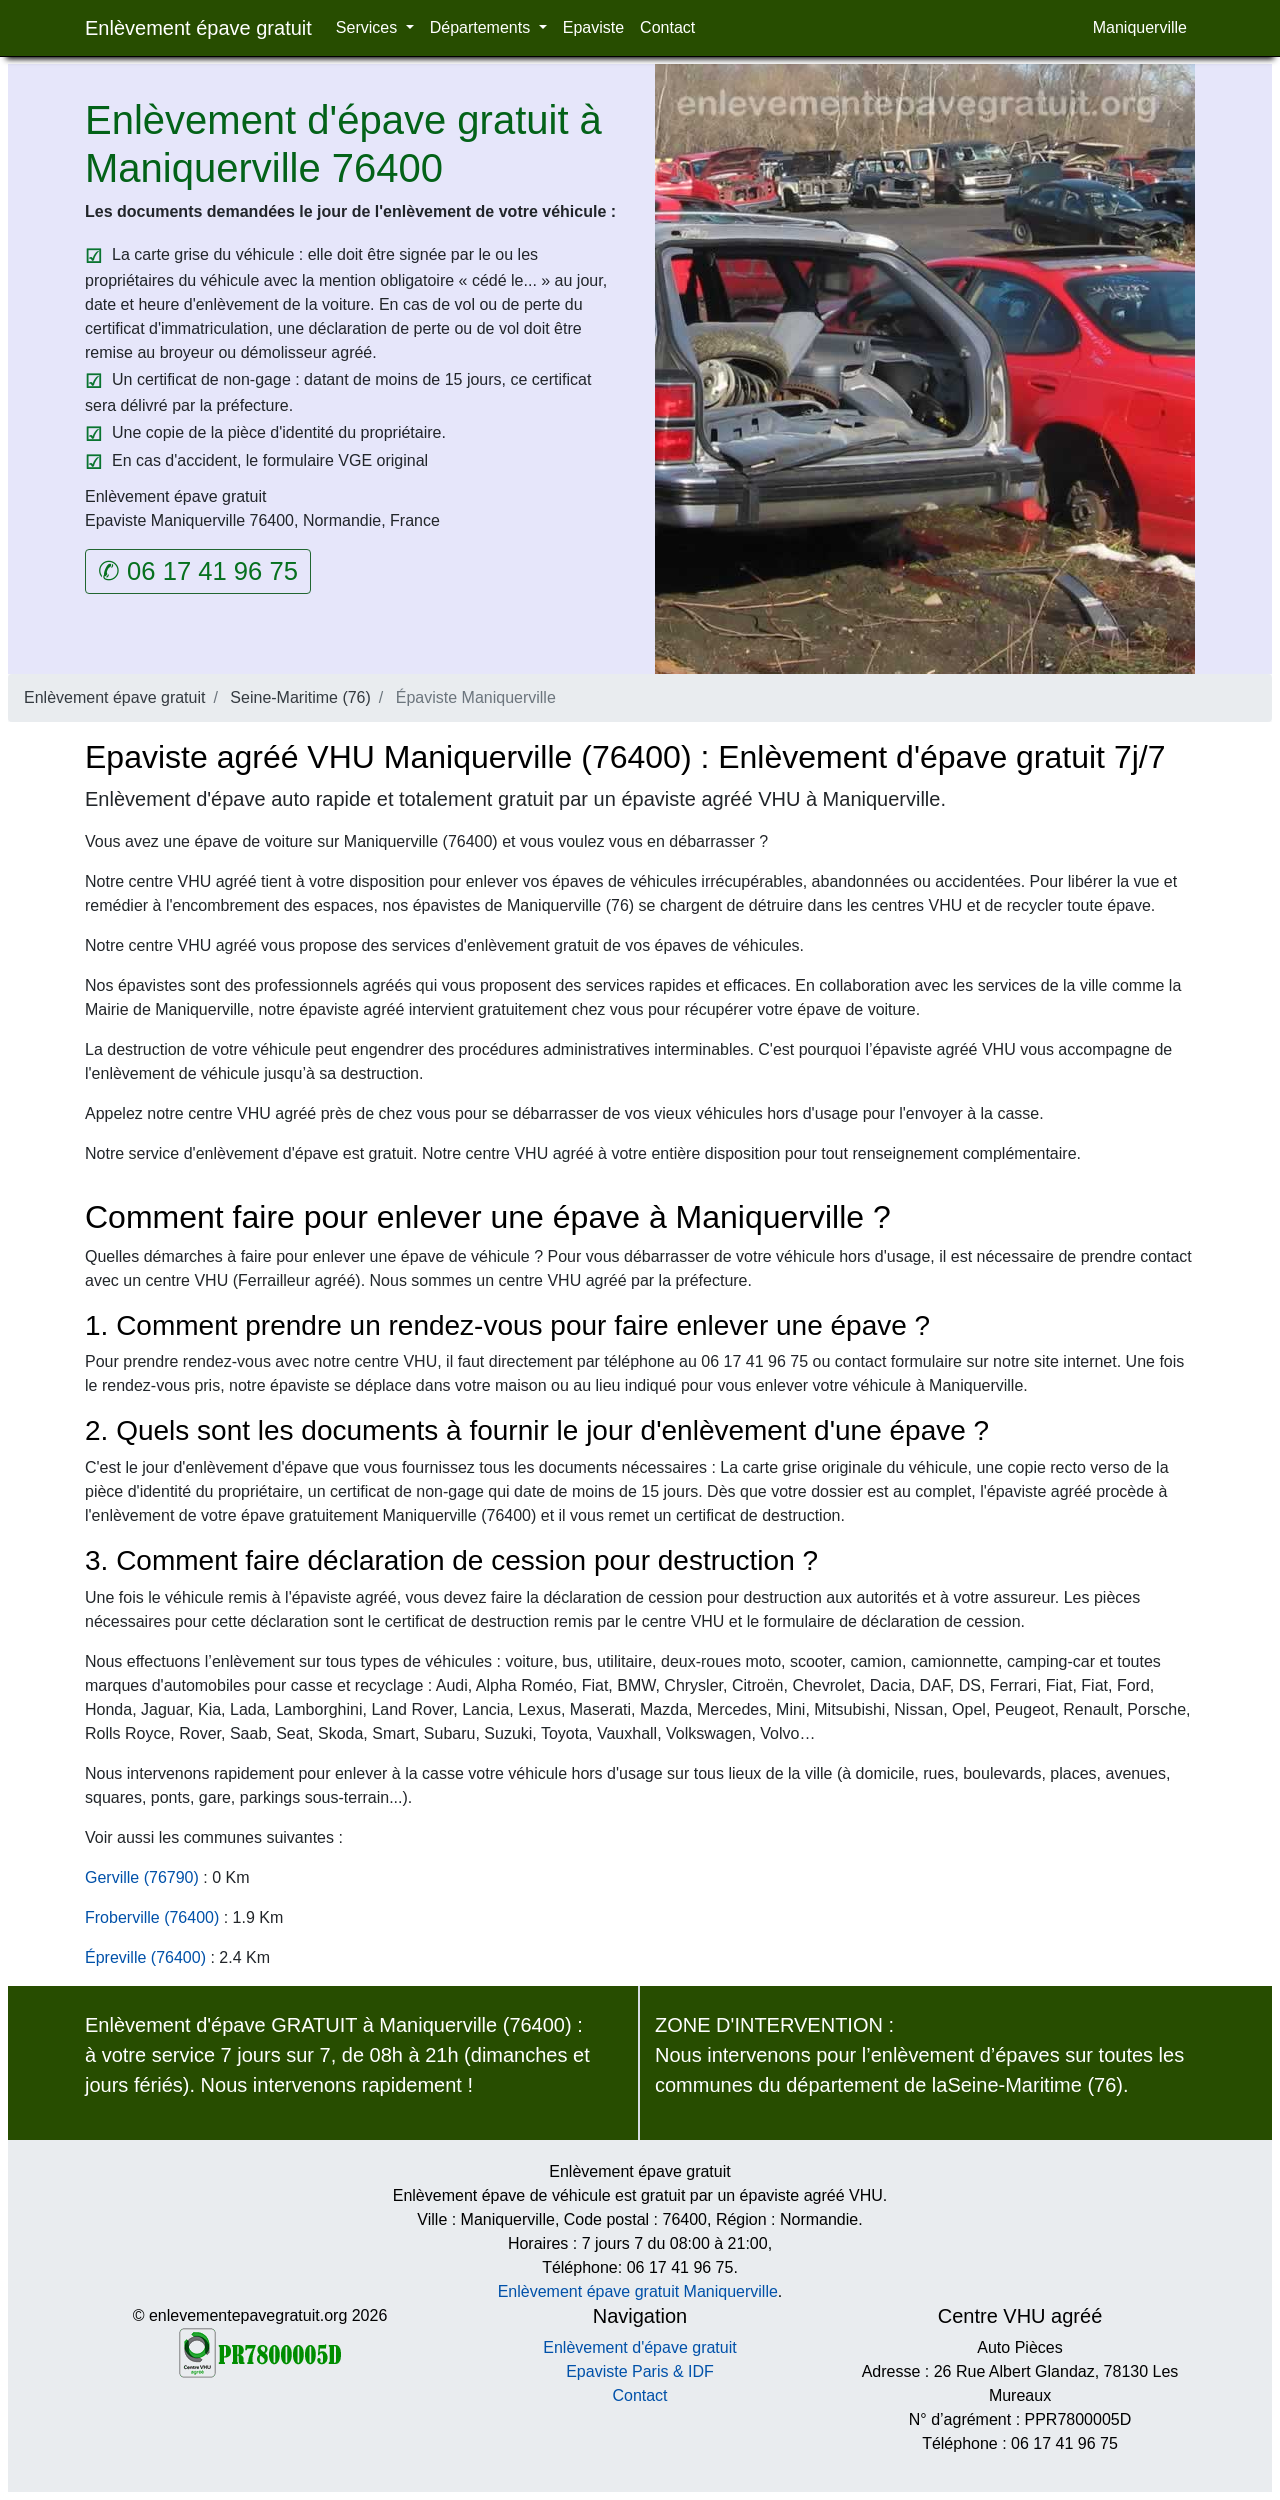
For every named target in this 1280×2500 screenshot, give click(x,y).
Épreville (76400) (145, 1957)
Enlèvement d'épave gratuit (639, 2347)
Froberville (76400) (152, 1917)
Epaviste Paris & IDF (640, 2371)
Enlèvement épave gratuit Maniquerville (638, 2291)
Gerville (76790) (142, 1877)
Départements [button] (482, 27)
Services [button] (369, 27)
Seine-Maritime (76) (300, 697)
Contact (667, 27)
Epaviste (593, 27)
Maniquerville (1140, 27)
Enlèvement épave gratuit (198, 28)
